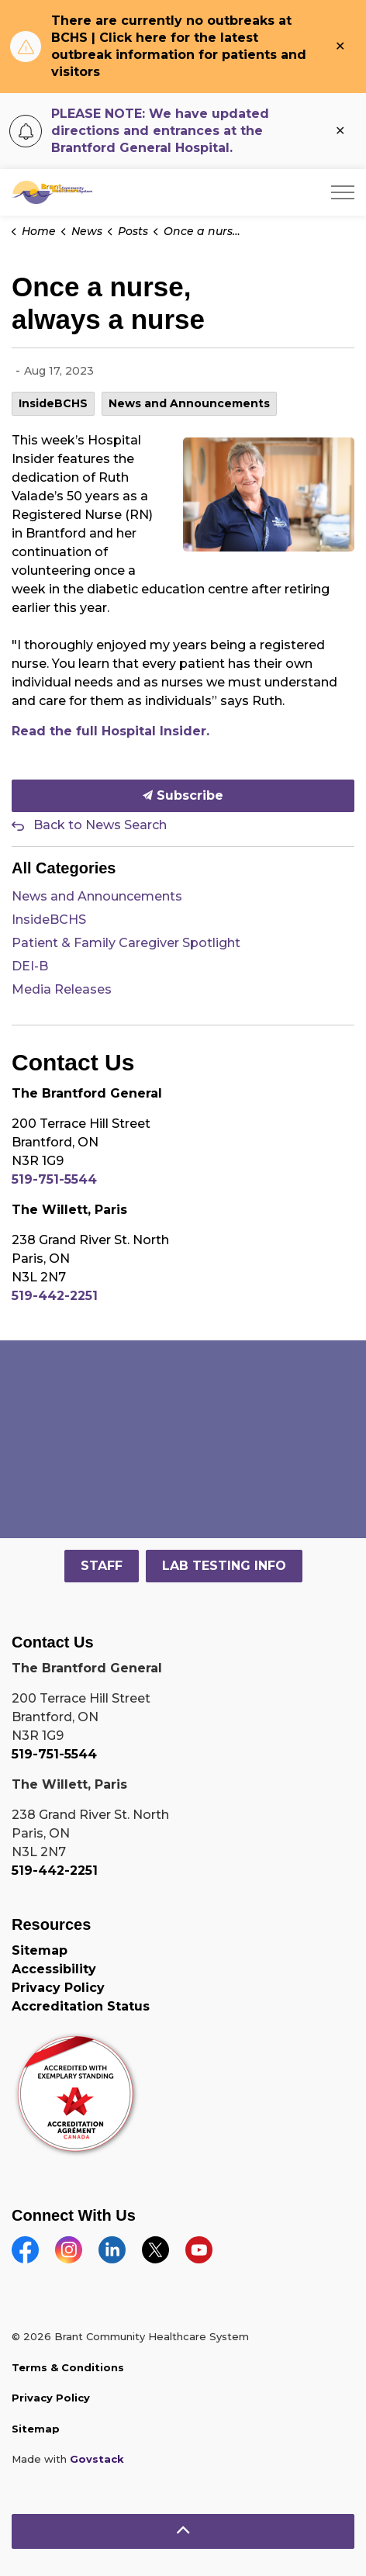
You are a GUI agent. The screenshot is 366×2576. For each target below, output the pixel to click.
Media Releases (62, 989)
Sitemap (39, 1950)
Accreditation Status (81, 2006)
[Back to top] (183, 2531)
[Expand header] (342, 192)
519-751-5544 (54, 1179)
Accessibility (54, 1969)
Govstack (97, 2459)
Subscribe (183, 795)
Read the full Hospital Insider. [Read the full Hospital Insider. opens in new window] (110, 731)
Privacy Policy (58, 1987)
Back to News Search (100, 825)
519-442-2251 (55, 1295)
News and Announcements (189, 403)
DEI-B (30, 966)
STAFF (101, 1566)
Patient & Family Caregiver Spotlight (126, 942)
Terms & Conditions (68, 2367)
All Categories (64, 868)
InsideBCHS (53, 403)
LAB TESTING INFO (224, 1566)
